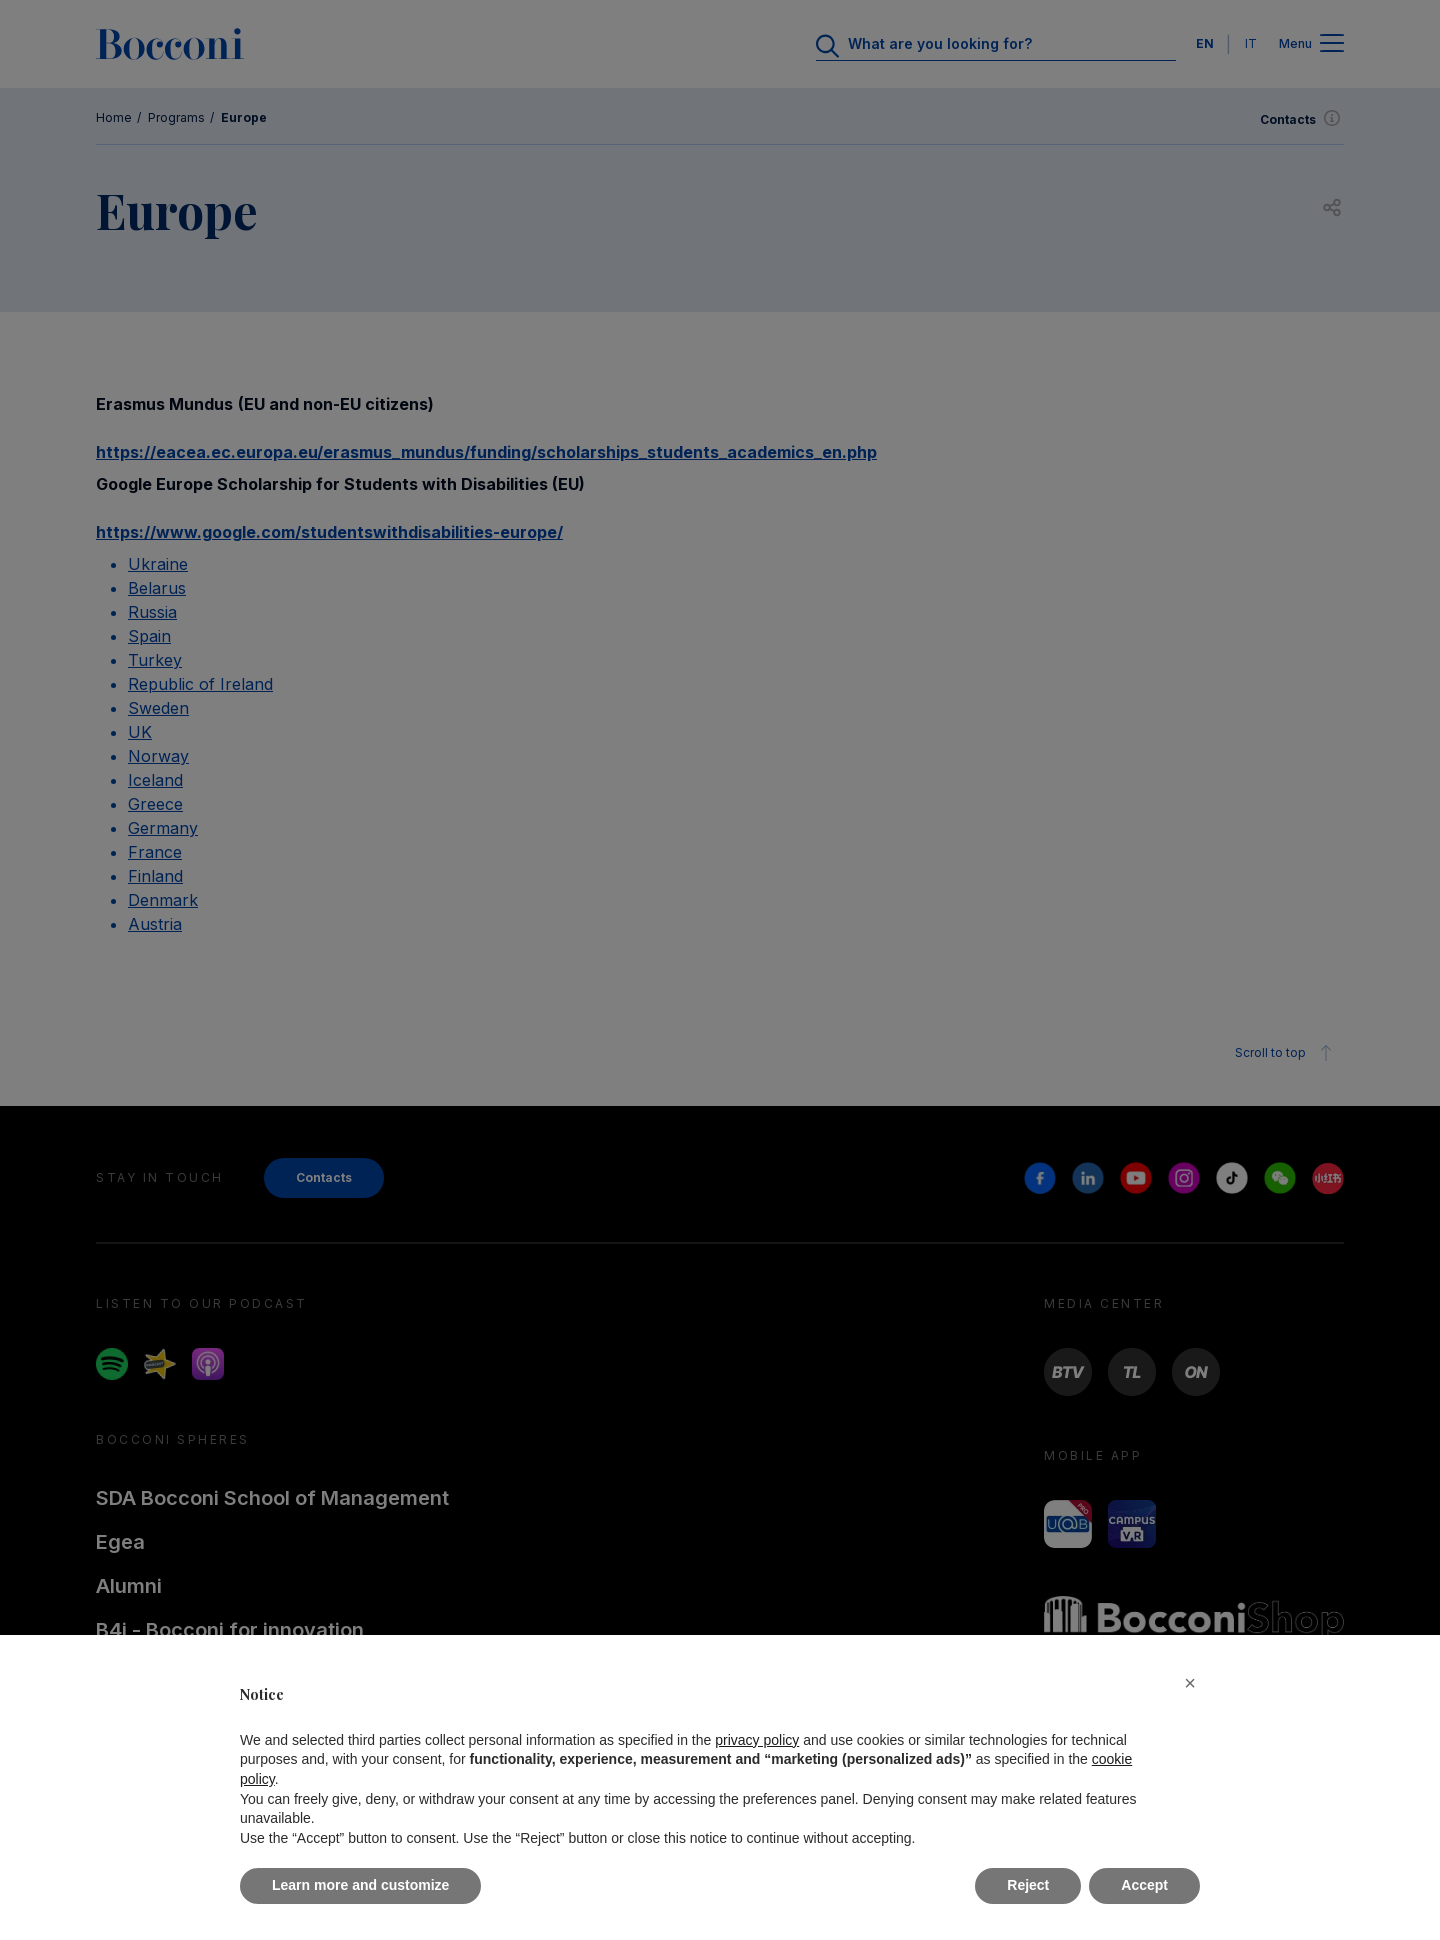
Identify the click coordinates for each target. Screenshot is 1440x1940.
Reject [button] (1028, 1885)
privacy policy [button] (757, 1740)
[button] (1190, 1683)
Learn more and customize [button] (360, 1885)
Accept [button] (1144, 1885)
